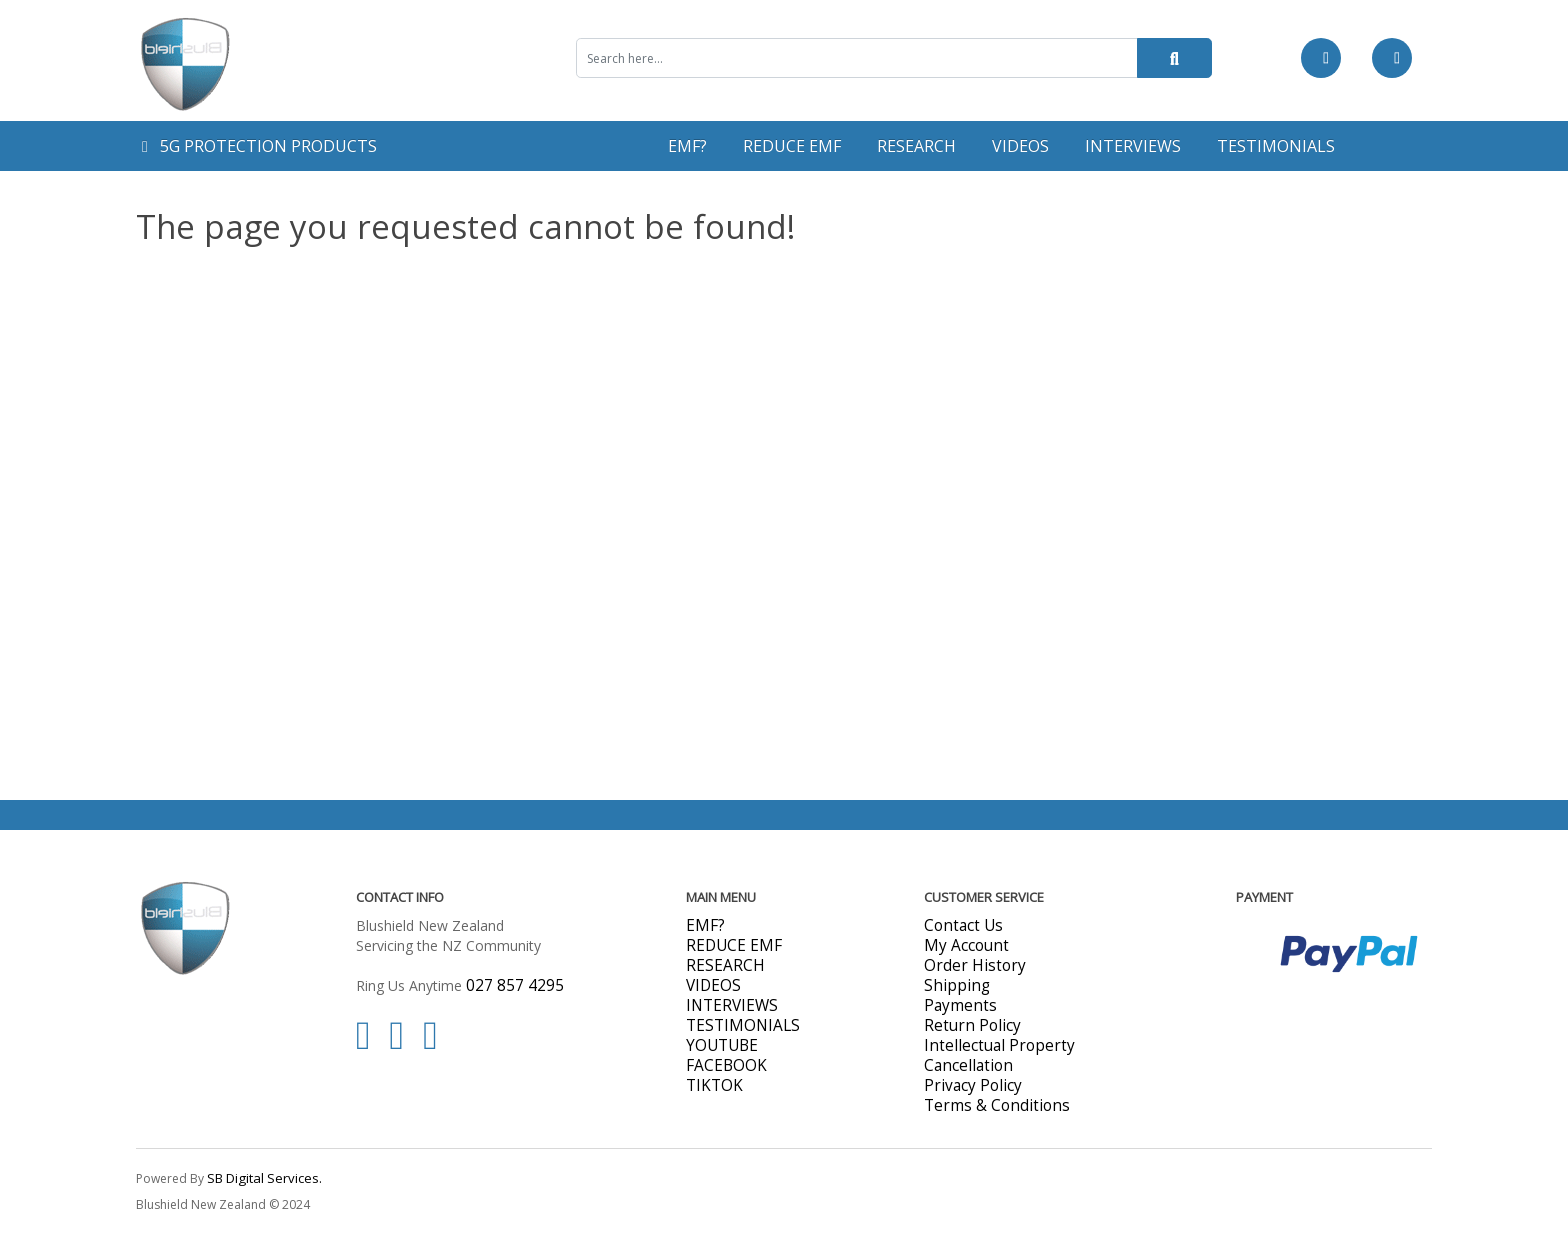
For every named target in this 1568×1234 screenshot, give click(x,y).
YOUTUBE (722, 1045)
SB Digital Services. (264, 1178)
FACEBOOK (726, 1065)
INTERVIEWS (1133, 146)
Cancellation (968, 1065)
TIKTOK (714, 1085)
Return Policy (972, 1025)
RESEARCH (916, 146)
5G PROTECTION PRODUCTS (259, 146)
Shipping (957, 985)
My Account (966, 945)
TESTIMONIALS (1276, 146)
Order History (975, 965)
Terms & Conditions (997, 1105)
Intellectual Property (999, 1045)
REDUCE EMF (792, 146)
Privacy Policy (973, 1085)
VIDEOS (1020, 146)
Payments (960, 1005)
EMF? (687, 146)
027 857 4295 (515, 985)
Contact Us (963, 925)
